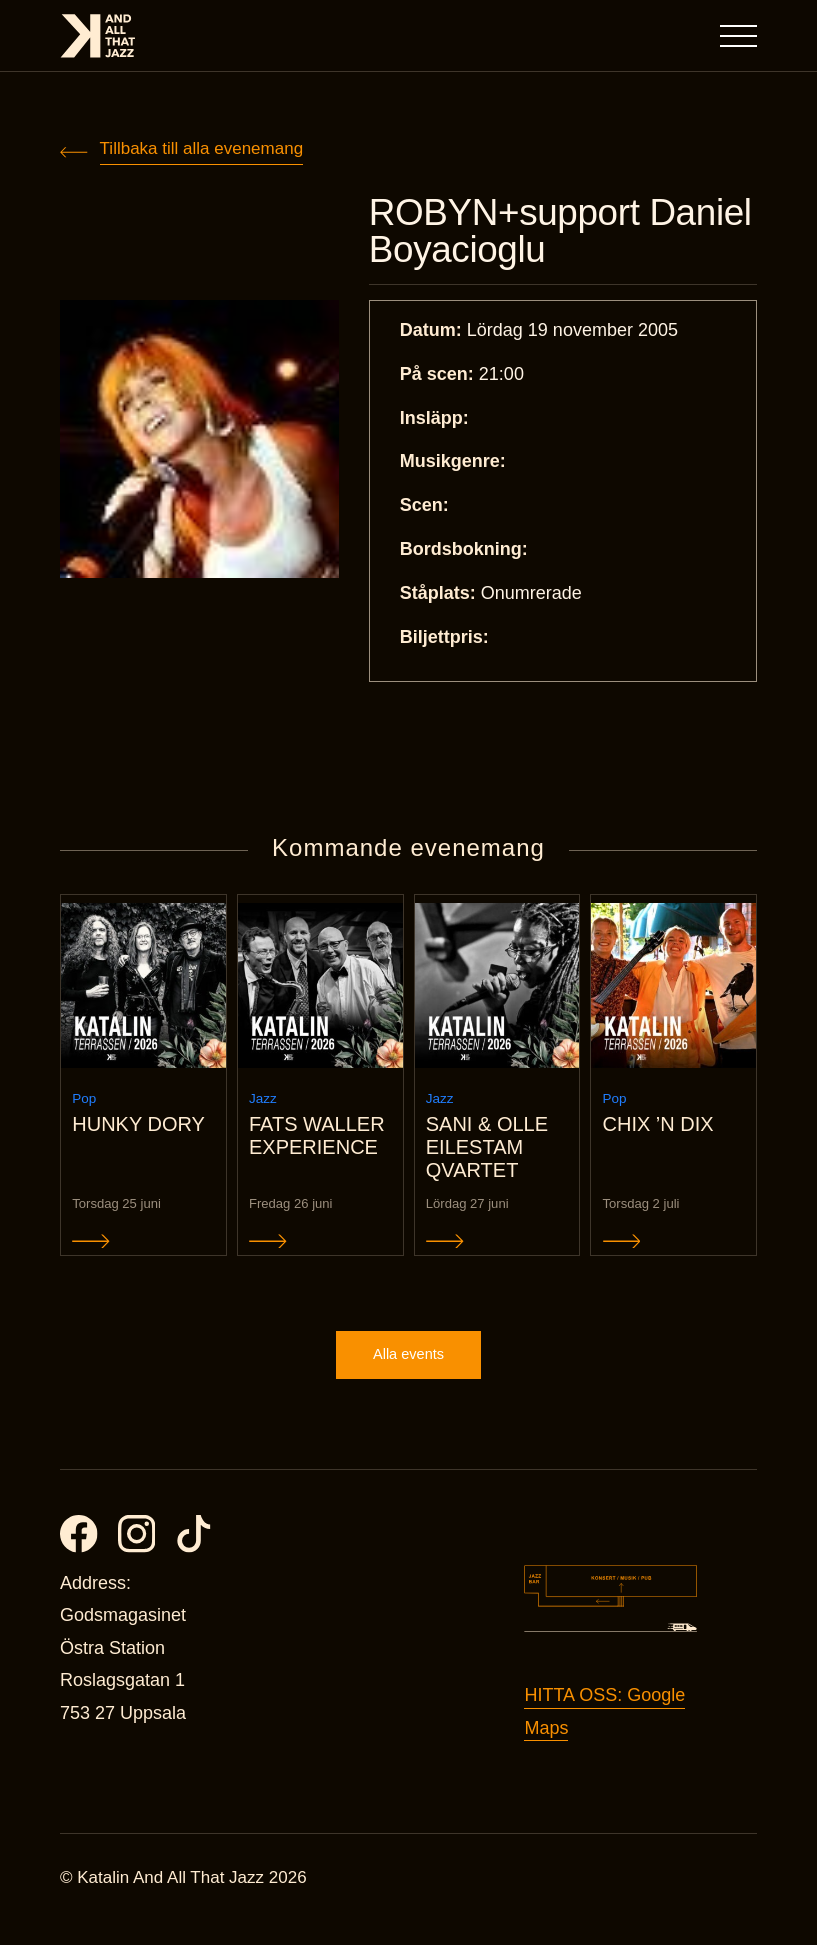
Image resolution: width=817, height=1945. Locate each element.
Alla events (408, 1376)
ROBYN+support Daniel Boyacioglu (522, 234)
